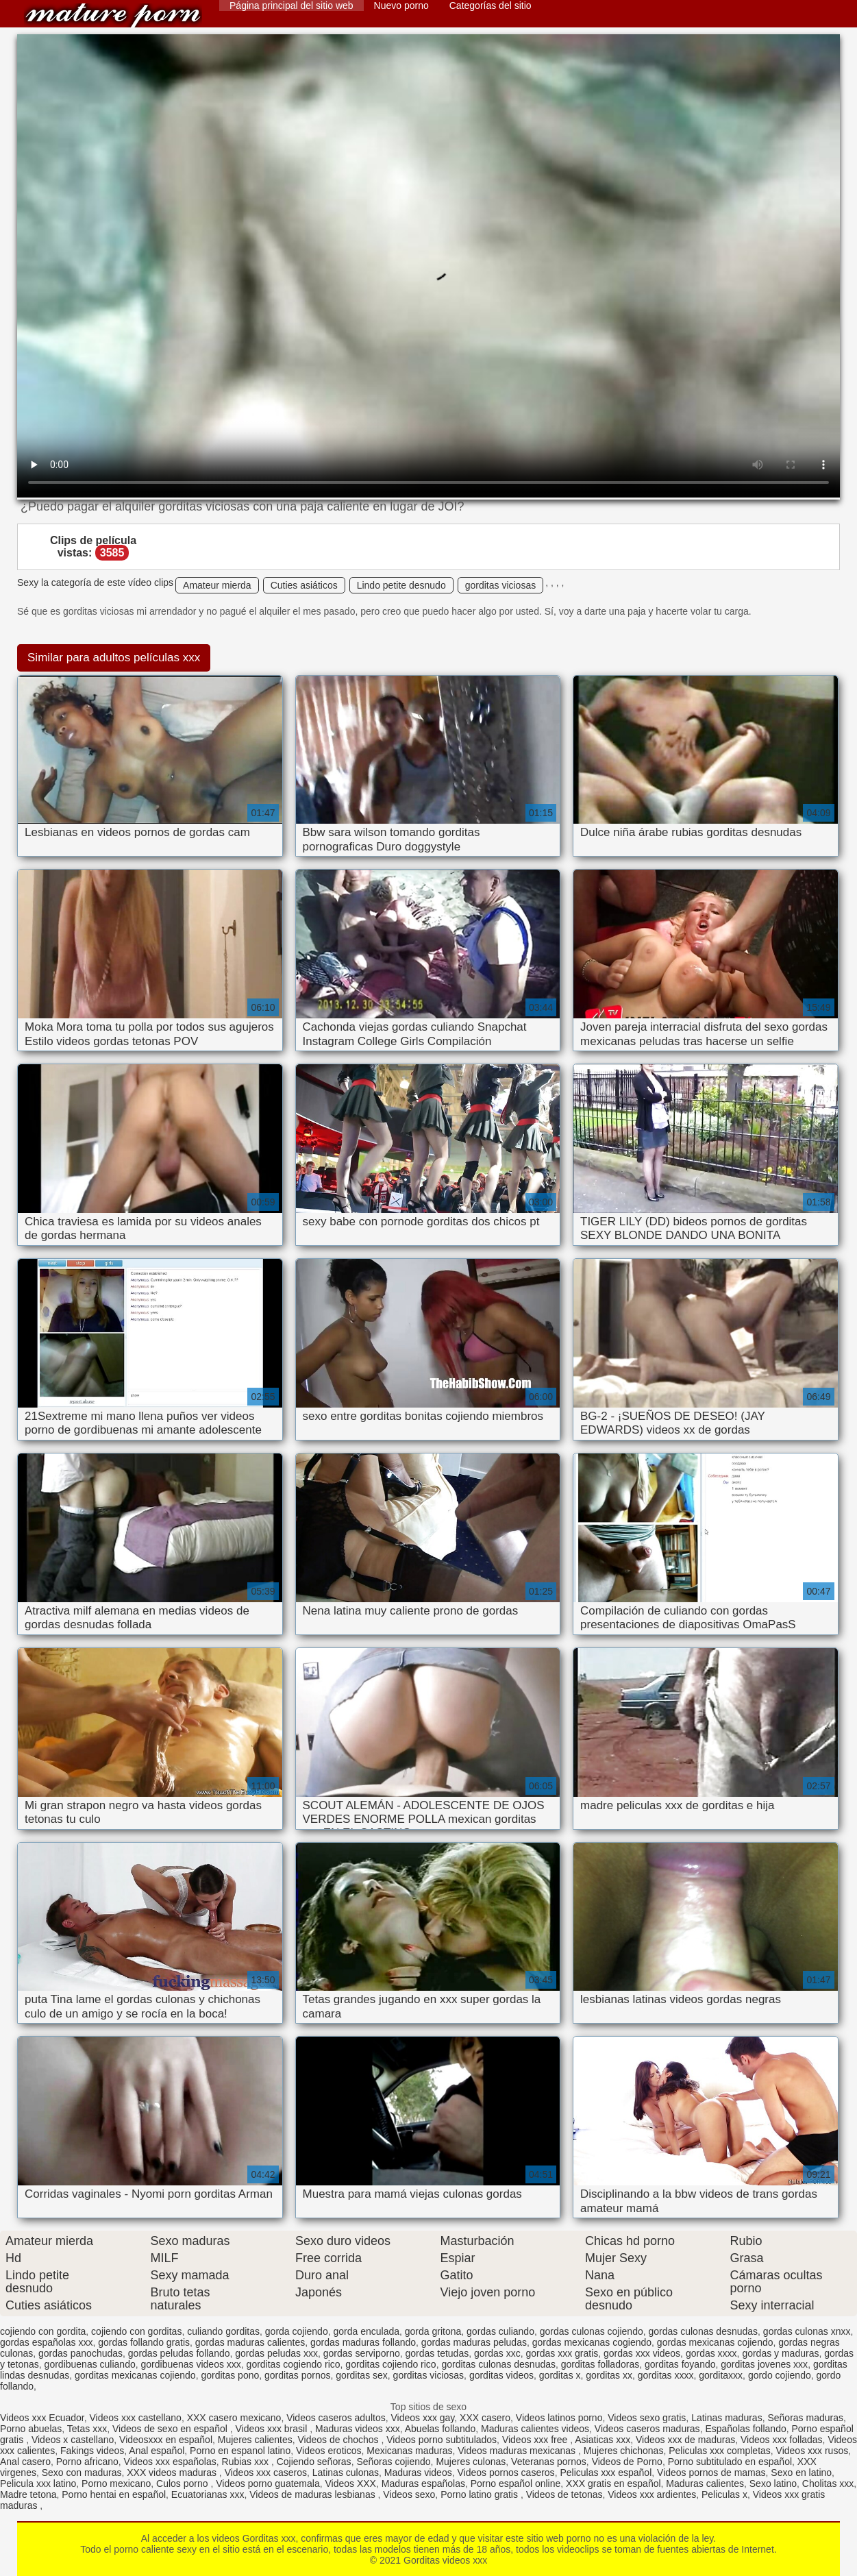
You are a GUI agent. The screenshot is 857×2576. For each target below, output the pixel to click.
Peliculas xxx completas (720, 2450)
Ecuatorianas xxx (208, 2494)
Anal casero (25, 2461)
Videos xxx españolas (170, 2461)
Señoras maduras (805, 2417)
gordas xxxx (711, 2353)
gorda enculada (366, 2331)
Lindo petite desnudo (401, 585)
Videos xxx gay (422, 2417)
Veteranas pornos (548, 2461)
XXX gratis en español (613, 2483)
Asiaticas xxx (602, 2439)
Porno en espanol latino (240, 2450)
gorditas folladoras (600, 2364)
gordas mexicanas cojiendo (715, 2342)
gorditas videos (501, 2375)
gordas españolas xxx (46, 2342)
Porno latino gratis (480, 2494)
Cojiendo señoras (314, 2461)
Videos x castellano (73, 2439)
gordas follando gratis (144, 2342)
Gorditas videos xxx (113, 15)
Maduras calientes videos (535, 2428)
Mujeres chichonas (624, 2450)
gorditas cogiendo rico (293, 2364)
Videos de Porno (627, 2461)
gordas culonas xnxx (807, 2331)
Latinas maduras (726, 2417)
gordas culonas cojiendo (591, 2331)
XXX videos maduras (173, 2472)
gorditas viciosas (500, 585)
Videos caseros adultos (336, 2417)
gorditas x (560, 2375)
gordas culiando (500, 2331)
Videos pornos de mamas (711, 2472)
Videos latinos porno (559, 2417)
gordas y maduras (780, 2353)
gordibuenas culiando (90, 2364)
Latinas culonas (345, 2472)
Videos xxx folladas (782, 2439)
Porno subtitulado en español (730, 2461)
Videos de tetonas (564, 2494)
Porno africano (87, 2461)
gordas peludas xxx (276, 2353)
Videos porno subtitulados (441, 2439)
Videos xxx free (536, 2439)
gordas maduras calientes (250, 2342)
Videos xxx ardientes (652, 2494)
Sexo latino (773, 2483)
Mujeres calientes (255, 2439)
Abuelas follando (440, 2428)
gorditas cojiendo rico (390, 2364)
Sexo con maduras (82, 2472)
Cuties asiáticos (304, 585)
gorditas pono (230, 2375)
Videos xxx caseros (266, 2472)
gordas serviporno (361, 2353)
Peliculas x (724, 2494)
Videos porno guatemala (268, 2483)
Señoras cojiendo (393, 2461)
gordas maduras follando (363, 2342)
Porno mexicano (116, 2483)
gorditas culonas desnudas (498, 2364)
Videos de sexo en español (171, 2428)
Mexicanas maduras (409, 2450)
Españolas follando (745, 2428)
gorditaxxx (721, 2375)
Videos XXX (350, 2483)
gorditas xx (609, 2375)
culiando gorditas (223, 2331)
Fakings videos (92, 2450)
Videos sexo (409, 2494)
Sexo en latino (801, 2472)
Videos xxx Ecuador (42, 2417)
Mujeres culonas (471, 2461)
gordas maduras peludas (474, 2342)
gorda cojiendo (296, 2331)
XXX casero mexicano (234, 2417)
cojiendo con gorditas (136, 2331)
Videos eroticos (328, 2450)
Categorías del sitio (490, 5)
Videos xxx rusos (812, 2450)
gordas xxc (497, 2353)
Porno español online (516, 2483)
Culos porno (183, 2483)
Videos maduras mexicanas (518, 2450)
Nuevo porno (401, 5)
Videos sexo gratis (647, 2417)
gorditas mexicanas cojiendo (135, 2375)
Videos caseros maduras (647, 2428)
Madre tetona (28, 2494)
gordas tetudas (437, 2353)
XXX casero (485, 2417)
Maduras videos (418, 2472)
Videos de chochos (340, 2439)
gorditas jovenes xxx (764, 2364)
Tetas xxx (87, 2428)
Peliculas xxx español (605, 2472)
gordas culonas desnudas (703, 2331)
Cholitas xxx (828, 2483)
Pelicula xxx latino (38, 2483)
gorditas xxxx (666, 2375)
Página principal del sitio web (291, 5)
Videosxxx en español (165, 2439)
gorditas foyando (680, 2364)
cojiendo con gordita (43, 2331)
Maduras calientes (705, 2483)
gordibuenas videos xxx (191, 2364)
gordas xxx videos (642, 2353)
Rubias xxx (246, 2461)
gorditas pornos (297, 2375)
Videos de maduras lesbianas (313, 2494)
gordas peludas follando (179, 2353)
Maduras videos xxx (357, 2428)
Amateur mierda (217, 585)
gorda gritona (433, 2331)
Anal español (156, 2450)
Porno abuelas (31, 2428)
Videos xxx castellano (136, 2417)
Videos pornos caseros (505, 2472)
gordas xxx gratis (561, 2353)
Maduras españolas (423, 2483)
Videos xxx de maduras (685, 2439)
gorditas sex (361, 2375)
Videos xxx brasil (273, 2428)
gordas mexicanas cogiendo (591, 2342)
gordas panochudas (80, 2353)
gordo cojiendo (779, 2375)
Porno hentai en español (114, 2494)
